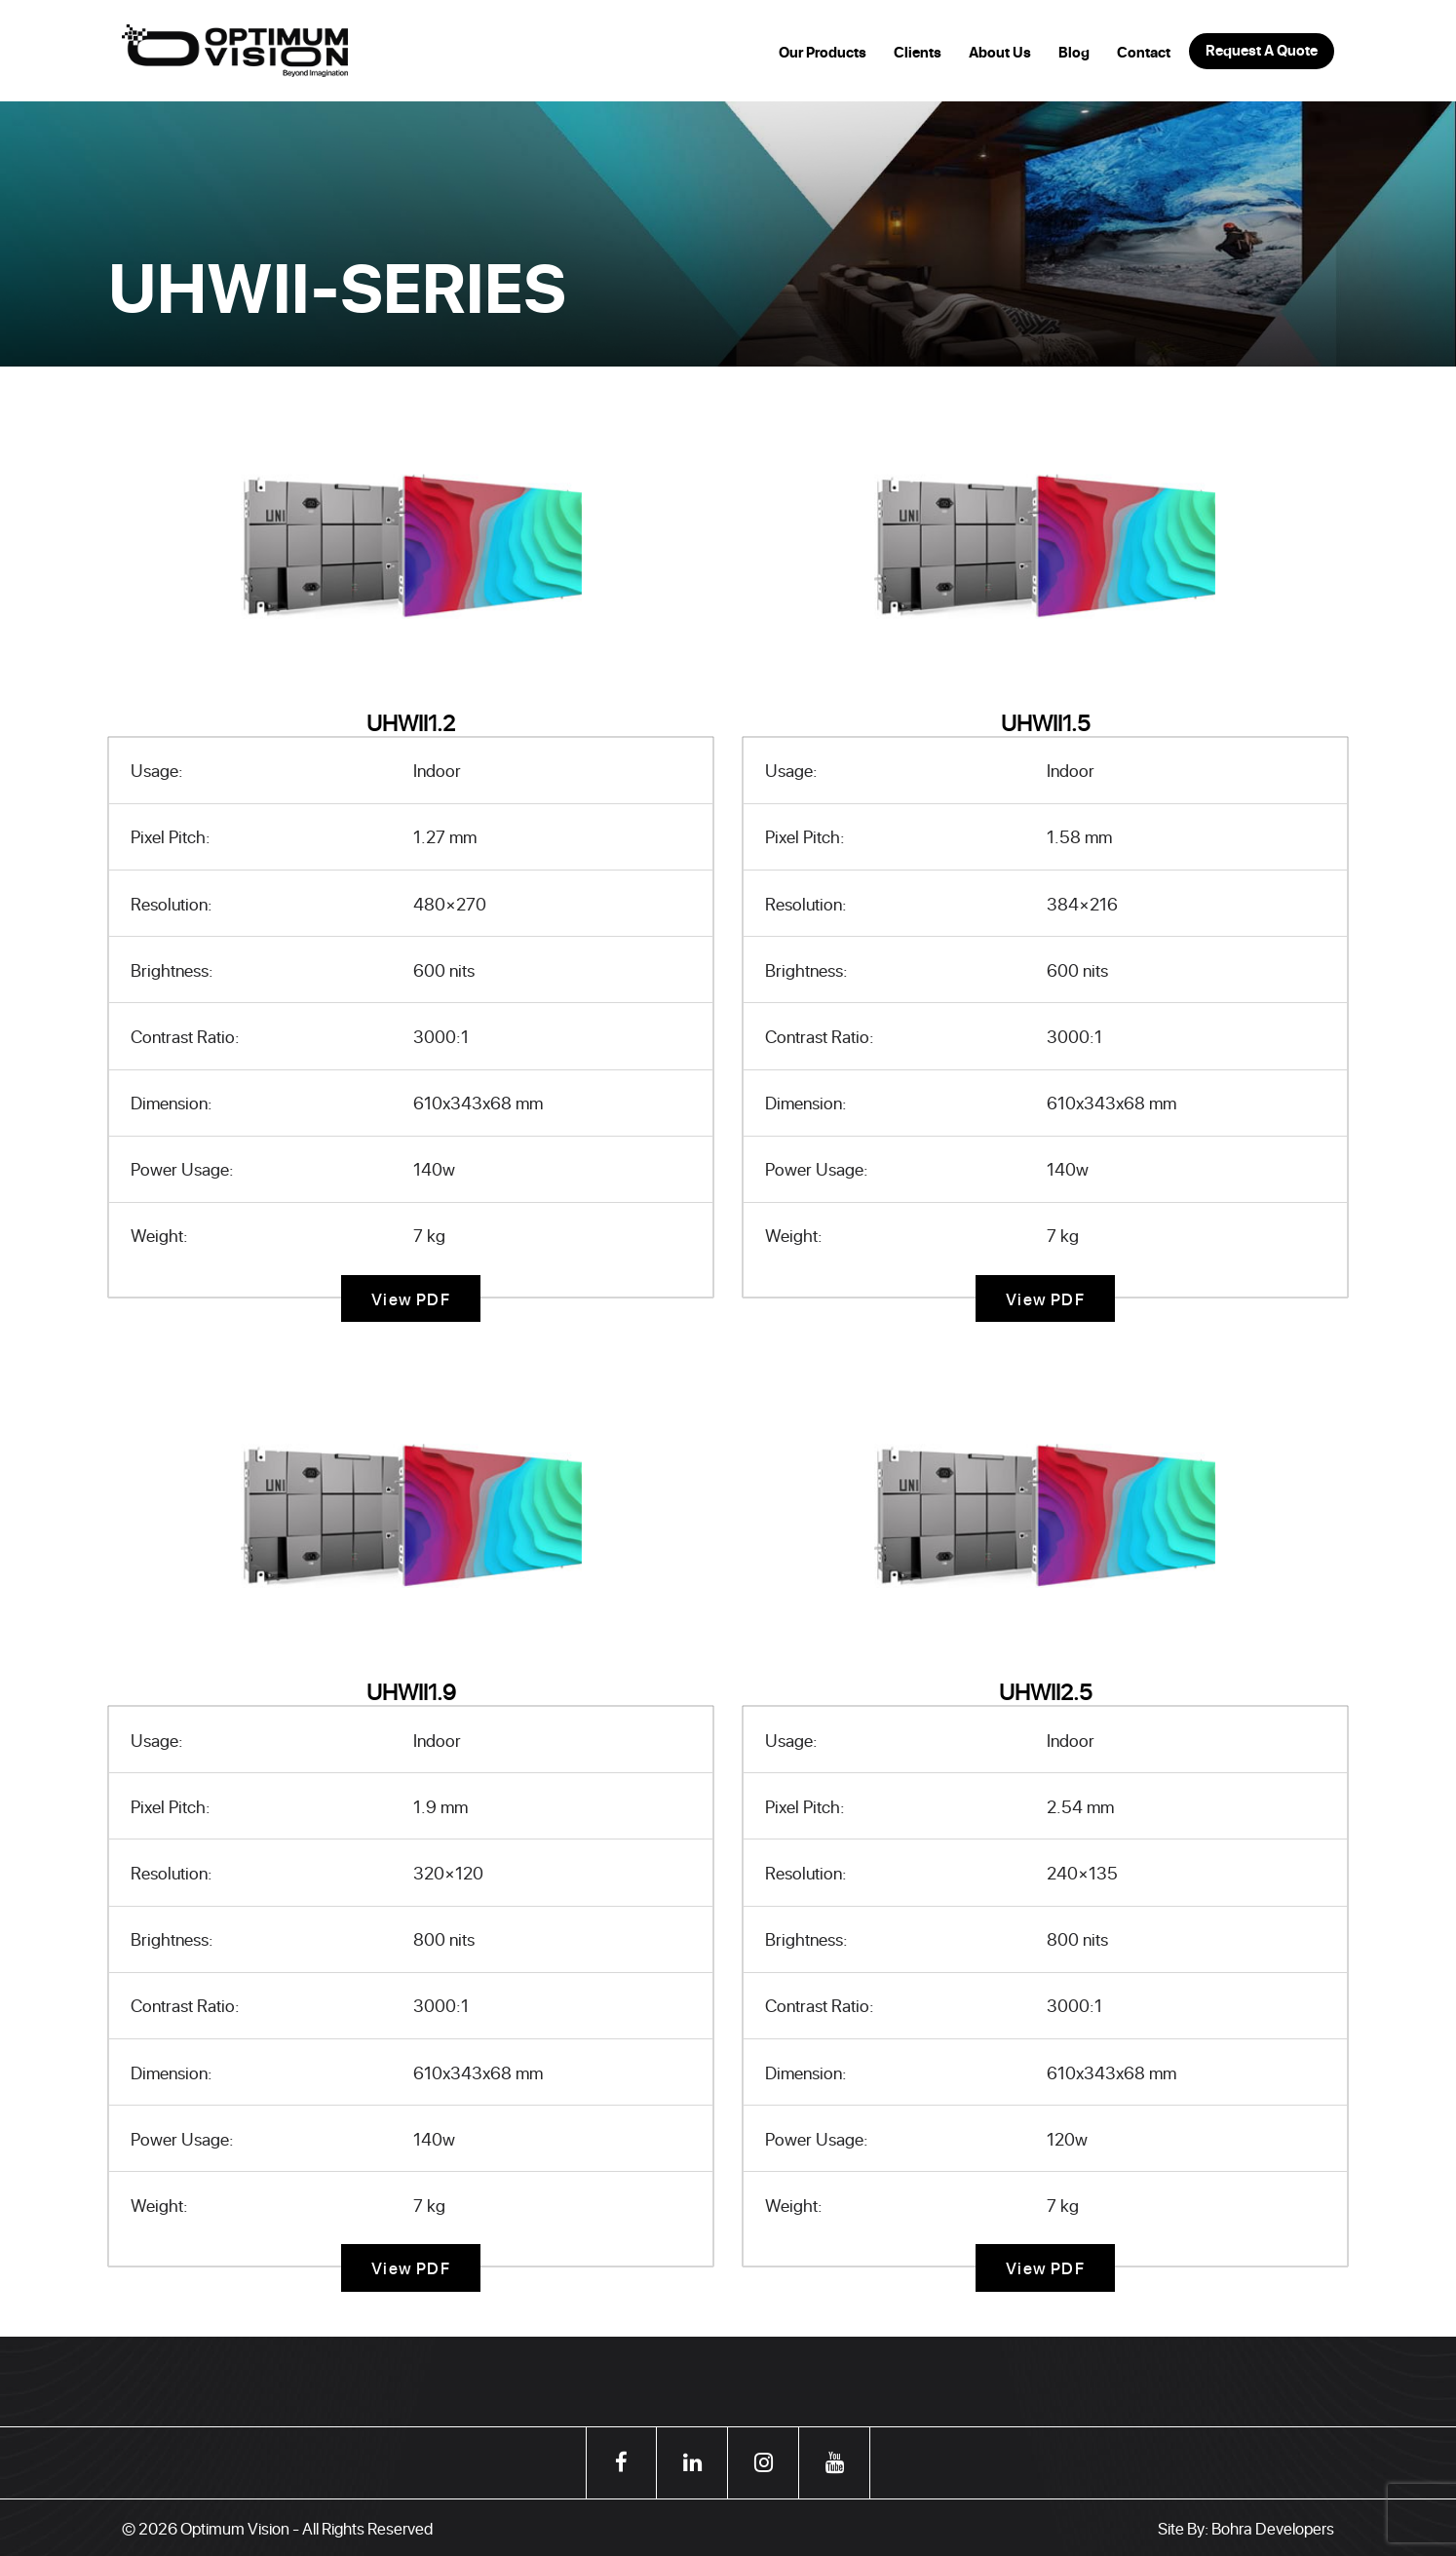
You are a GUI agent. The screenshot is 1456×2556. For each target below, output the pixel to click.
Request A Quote (1262, 50)
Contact (1143, 52)
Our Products (822, 52)
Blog (1074, 52)
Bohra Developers (1272, 2527)
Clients (917, 52)
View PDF (410, 1298)
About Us (1000, 52)
